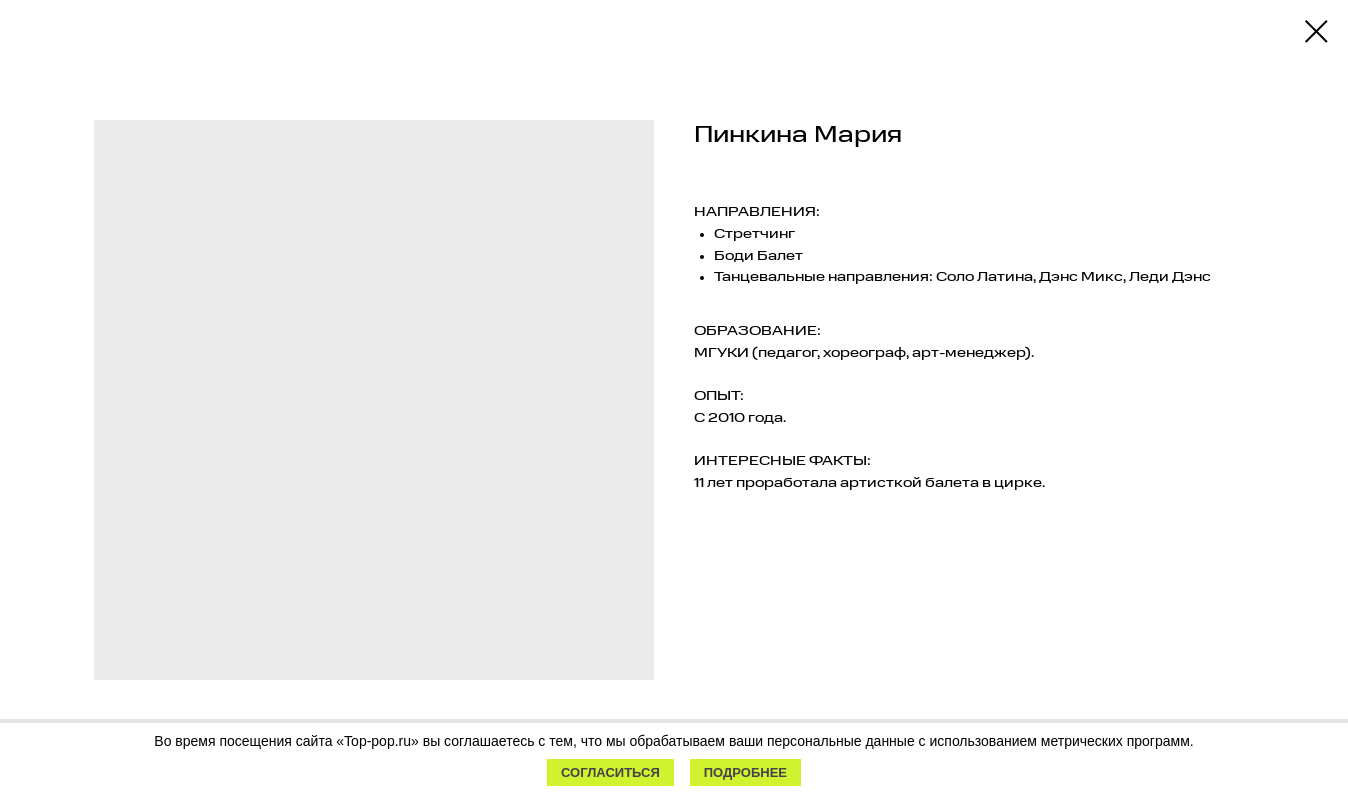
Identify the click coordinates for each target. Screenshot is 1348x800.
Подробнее (745, 772)
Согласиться (610, 772)
